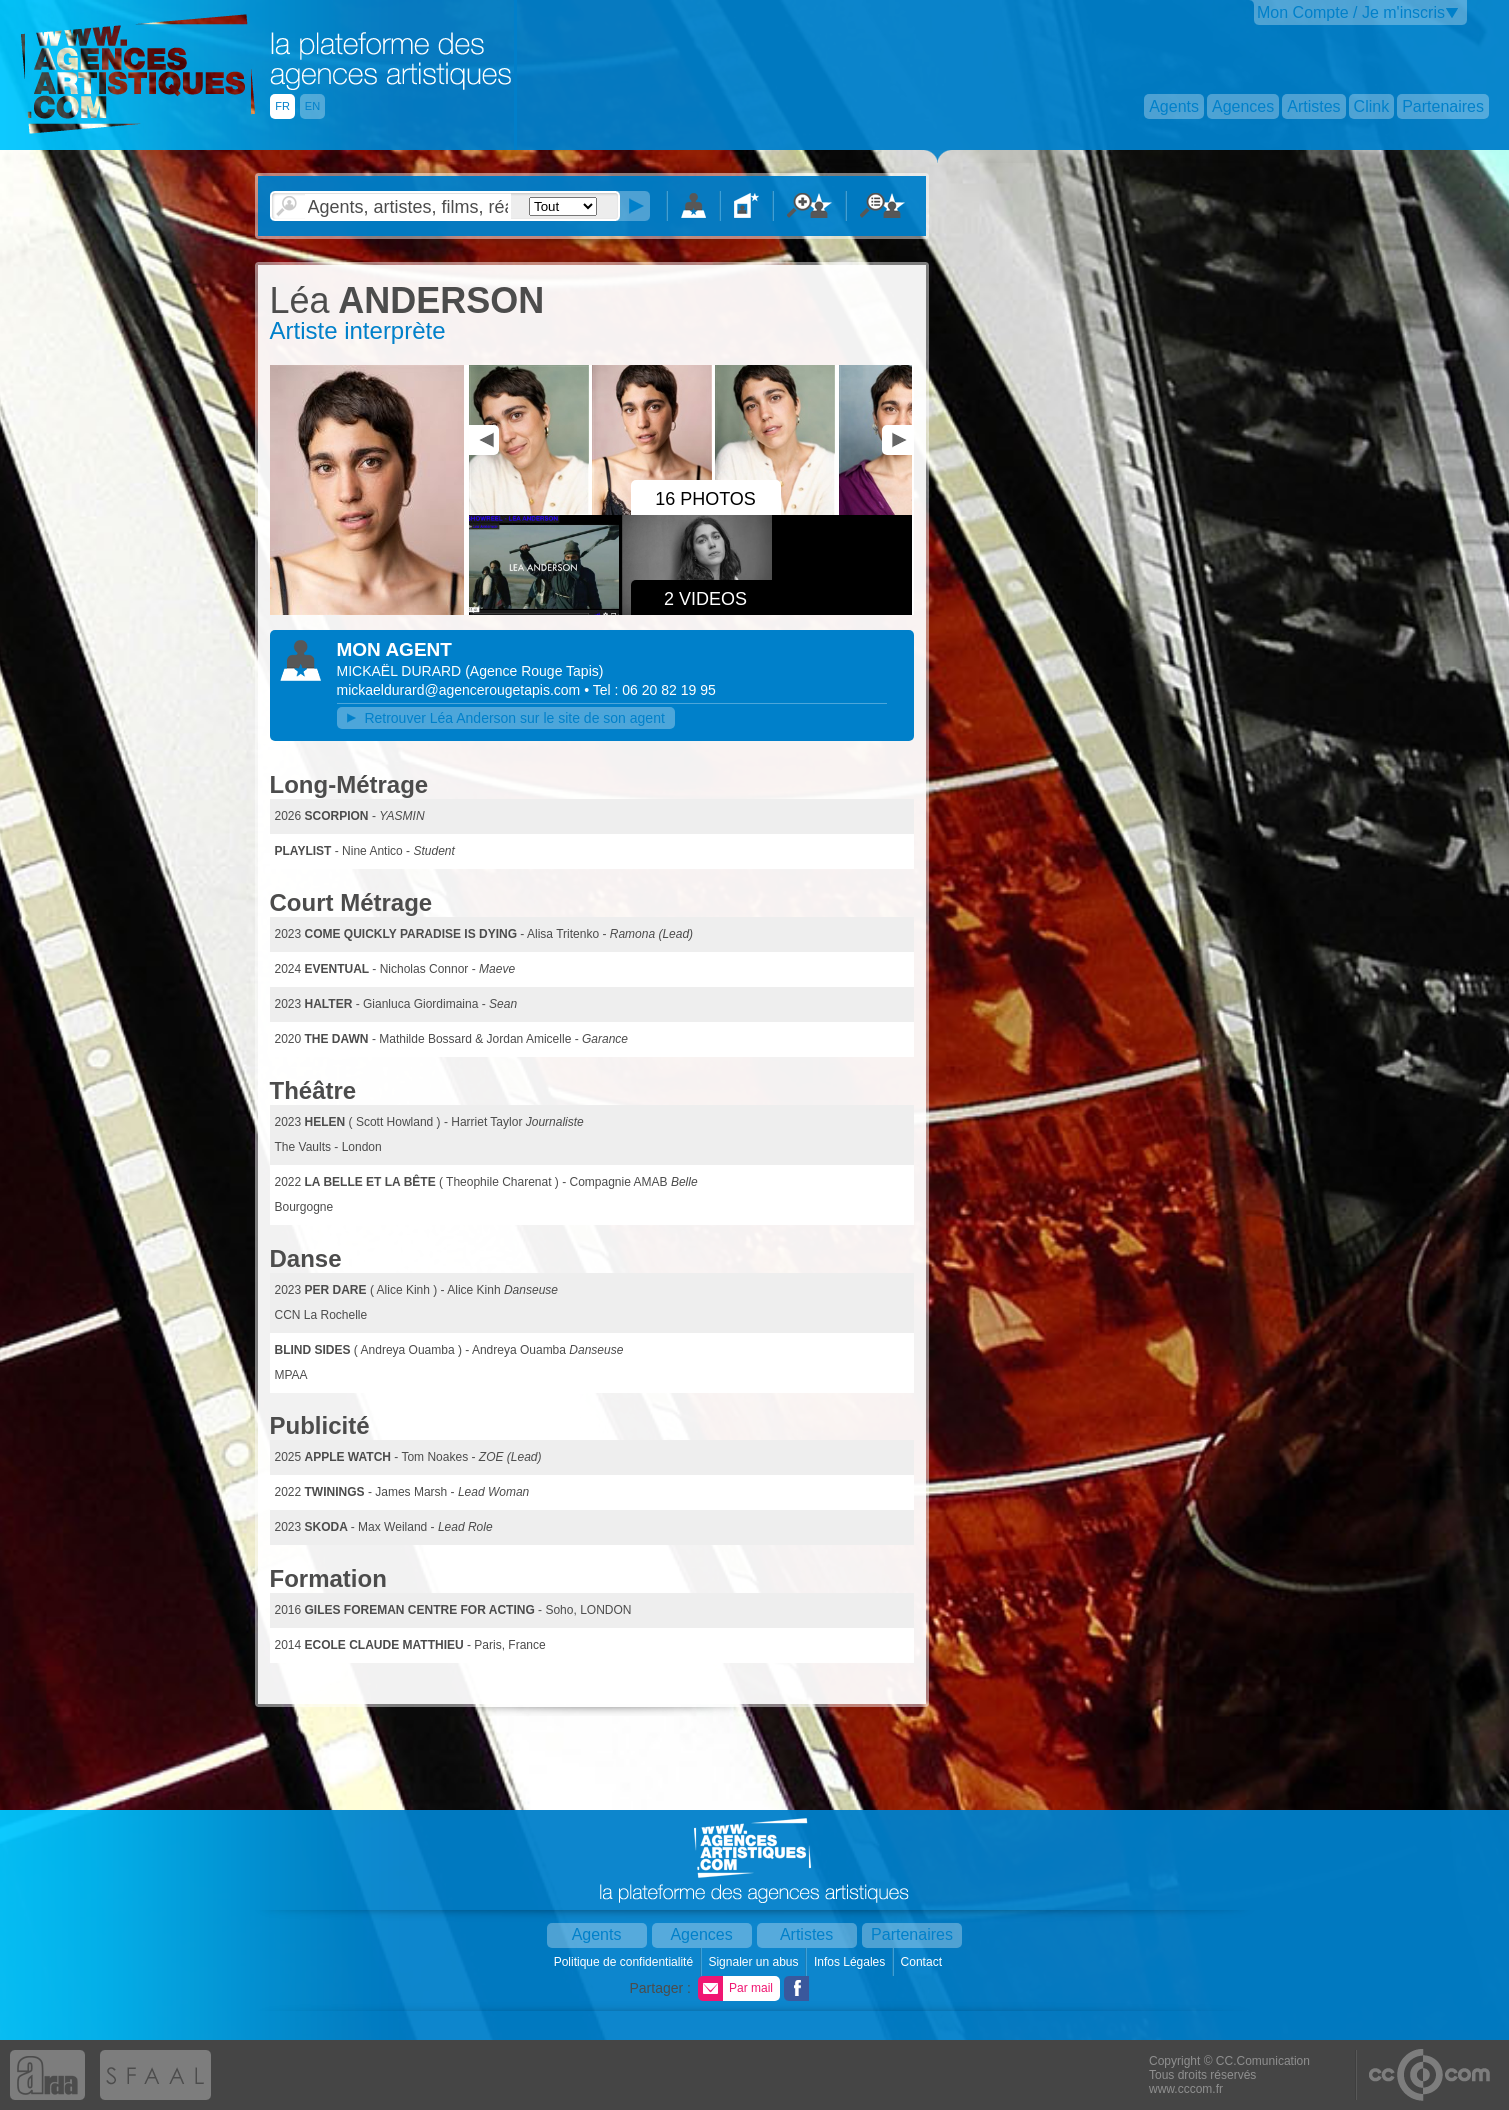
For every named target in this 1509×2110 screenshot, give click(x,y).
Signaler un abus (754, 1962)
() (534, 671)
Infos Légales (851, 1962)
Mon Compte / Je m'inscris (1351, 12)
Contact (923, 1962)
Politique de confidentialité (625, 1962)
